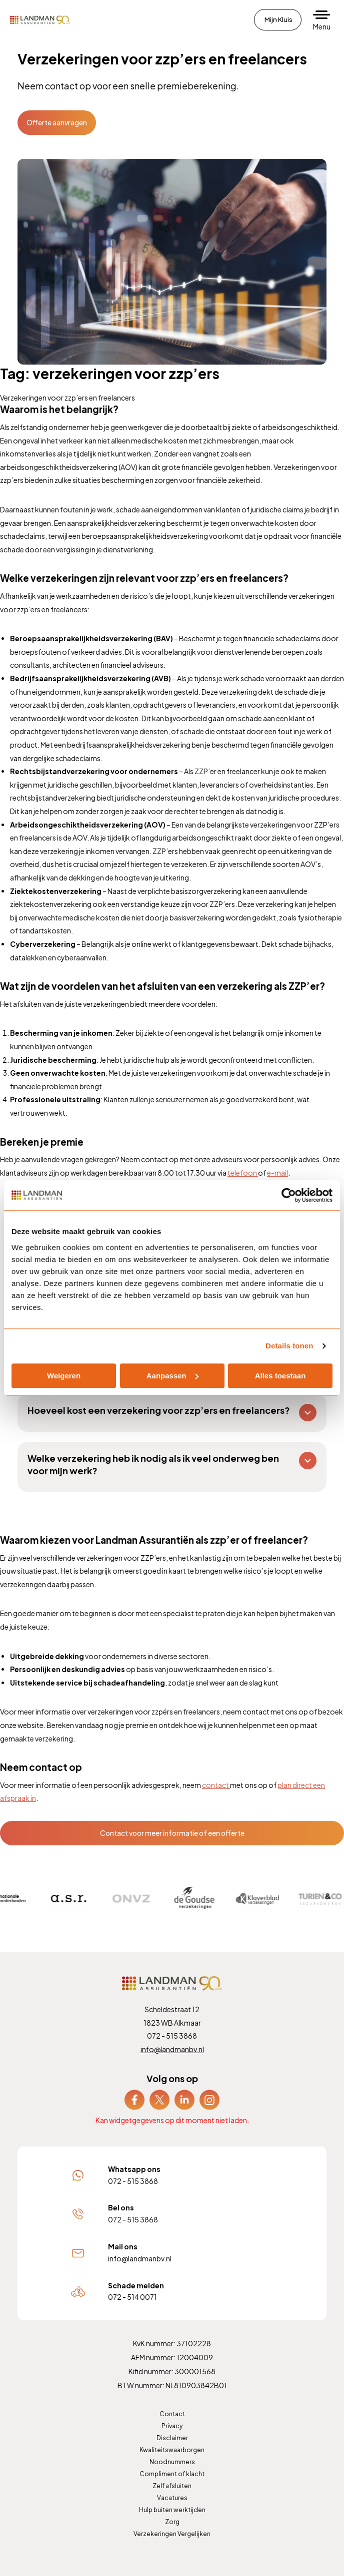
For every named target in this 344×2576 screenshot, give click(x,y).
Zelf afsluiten (172, 2486)
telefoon (243, 1172)
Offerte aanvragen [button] (56, 122)
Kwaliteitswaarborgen (172, 2450)
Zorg (172, 2522)
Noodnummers (172, 2462)
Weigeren (63, 1375)
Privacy (172, 2426)
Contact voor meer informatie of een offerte (172, 1832)
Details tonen (289, 1345)
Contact (172, 2414)
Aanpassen (172, 1375)
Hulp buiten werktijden (172, 2510)
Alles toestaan (280, 1375)
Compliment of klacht (172, 2474)
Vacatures (172, 2498)
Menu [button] (321, 26)
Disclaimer (172, 2438)
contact (216, 1784)
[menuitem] (134, 2100)
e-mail (277, 1172)
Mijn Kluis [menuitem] (278, 19)
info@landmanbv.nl (172, 2049)
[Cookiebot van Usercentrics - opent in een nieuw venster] (288, 1195)
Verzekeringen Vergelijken (172, 2534)
